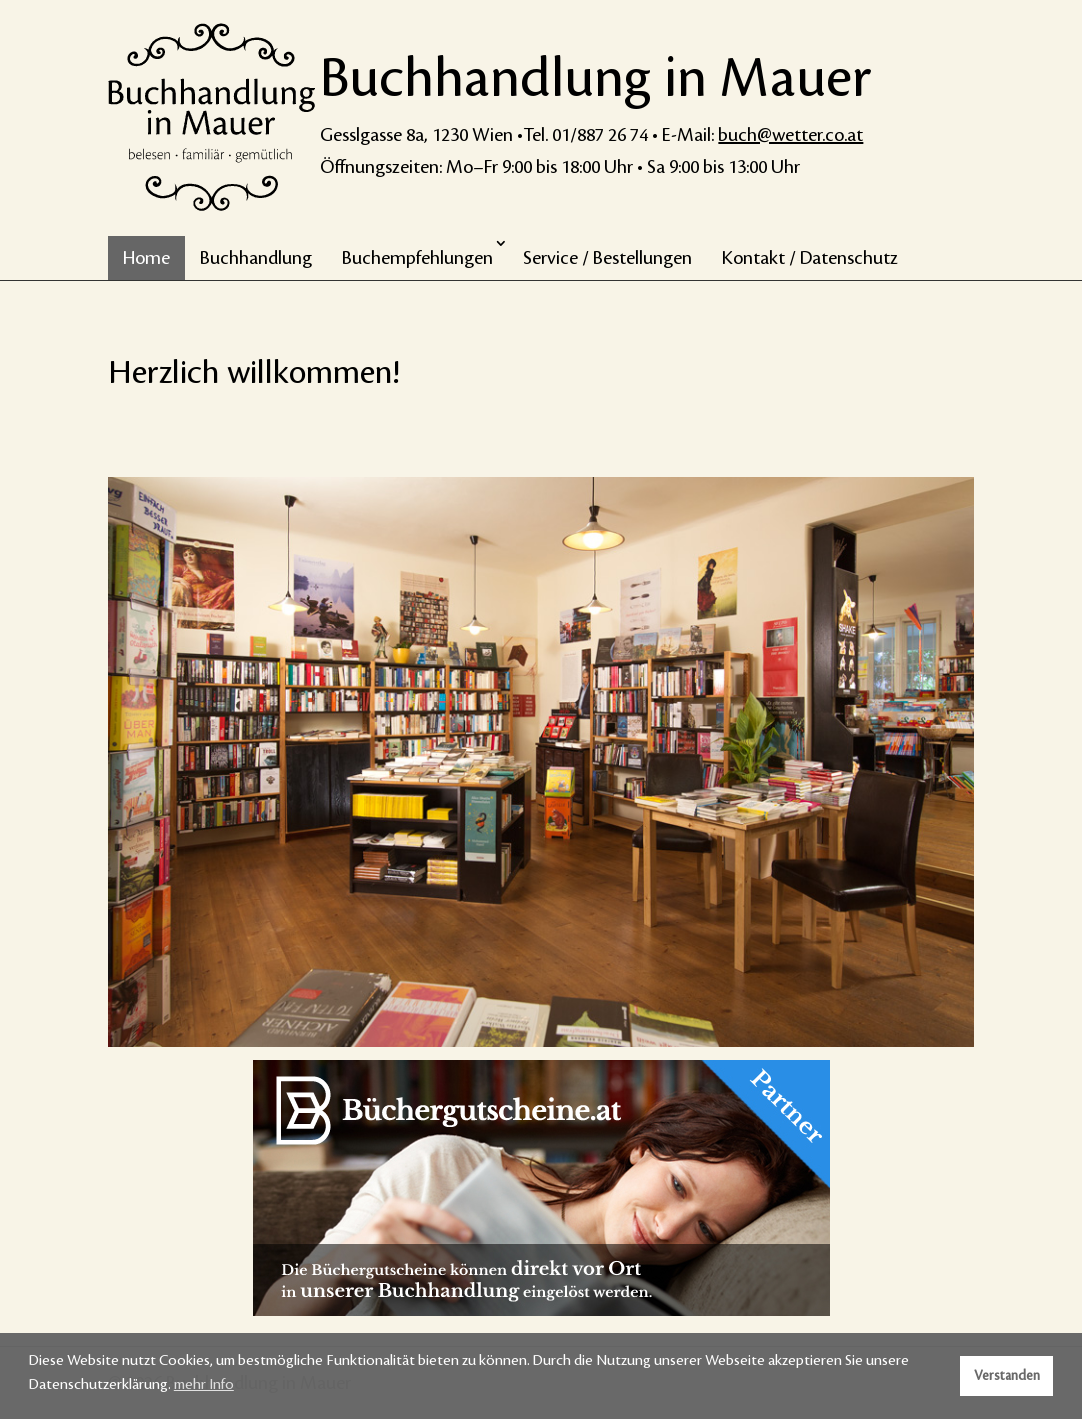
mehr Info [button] (204, 1385)
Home (146, 258)
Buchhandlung (256, 258)
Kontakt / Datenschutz (810, 258)
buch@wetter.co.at (790, 135)
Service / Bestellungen (607, 258)
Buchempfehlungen (417, 258)
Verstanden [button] (1007, 1376)
